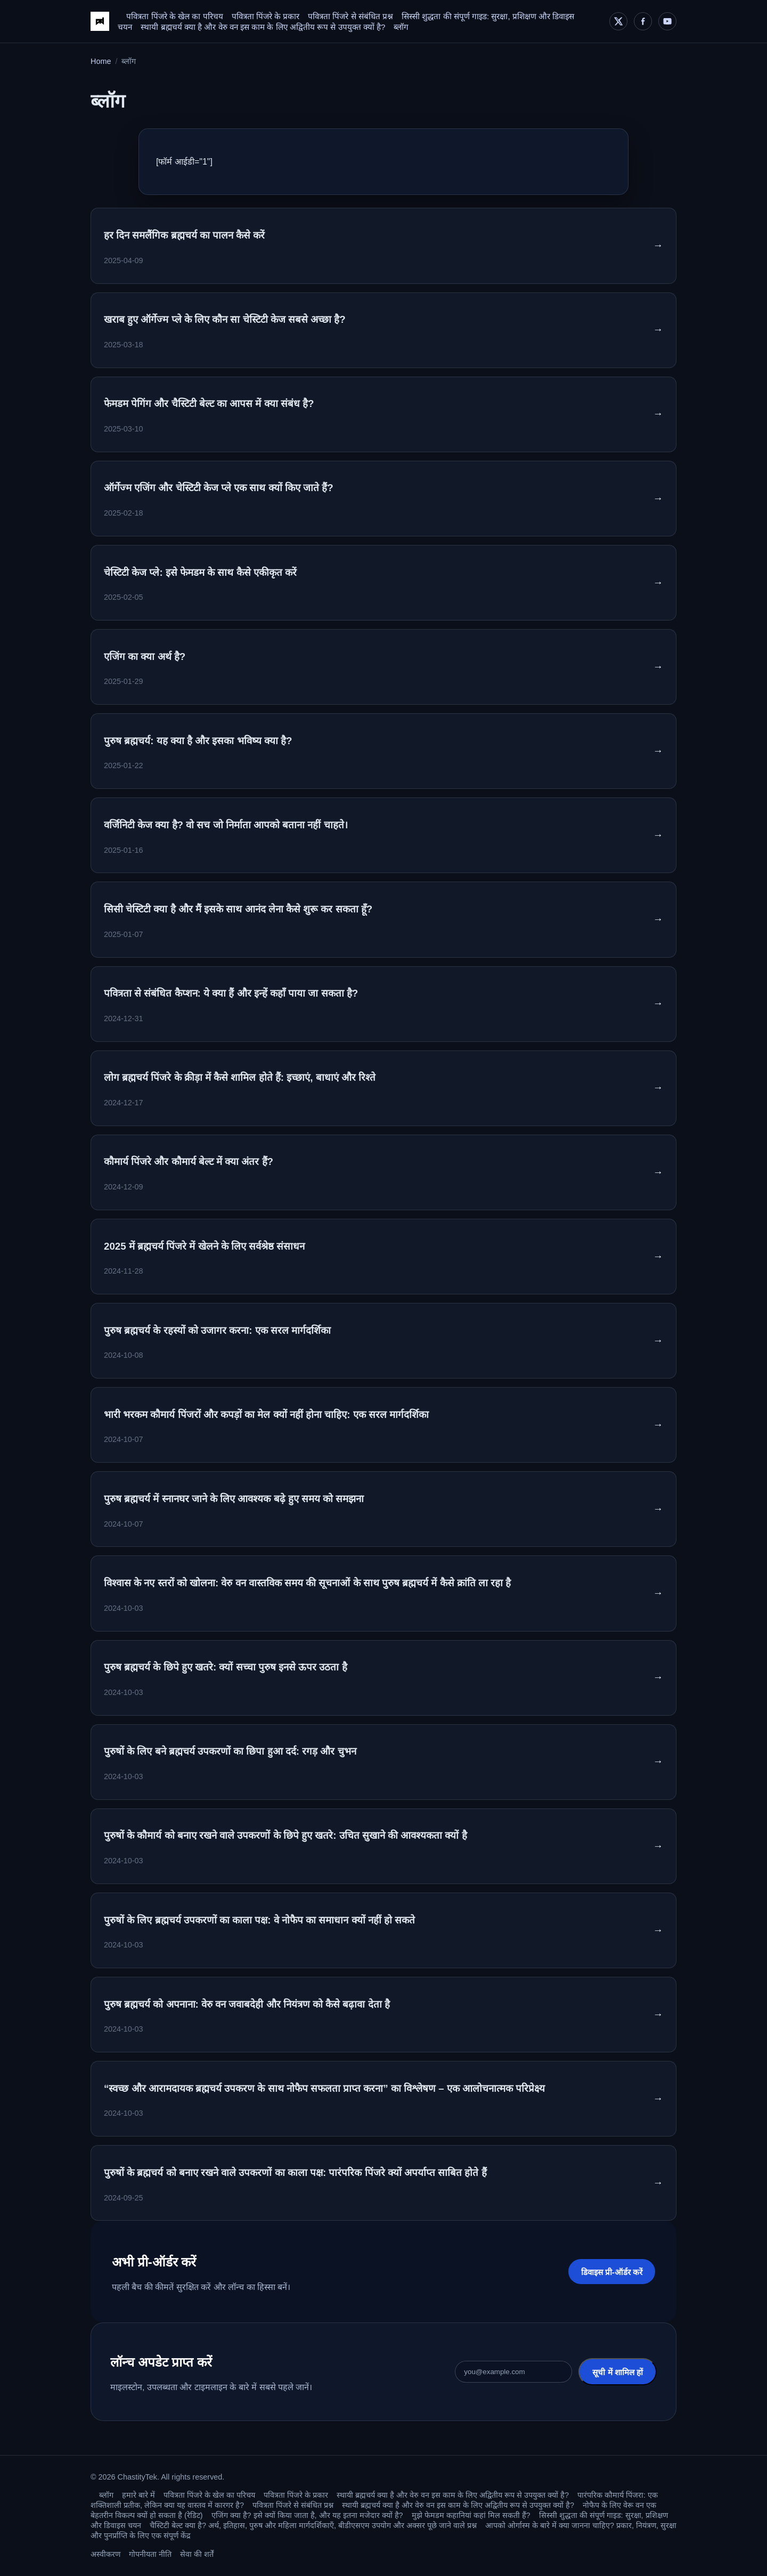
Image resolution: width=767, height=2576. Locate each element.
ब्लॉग (401, 26)
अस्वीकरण (105, 2554)
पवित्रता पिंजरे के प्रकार (266, 16)
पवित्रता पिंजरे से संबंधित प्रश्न (350, 16)
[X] (618, 21)
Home (101, 61)
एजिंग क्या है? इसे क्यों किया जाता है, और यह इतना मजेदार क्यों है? (307, 2515)
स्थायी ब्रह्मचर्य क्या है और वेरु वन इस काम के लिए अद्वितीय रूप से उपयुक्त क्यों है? (263, 26)
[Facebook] (643, 21)
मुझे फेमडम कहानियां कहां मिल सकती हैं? (471, 2515)
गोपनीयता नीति (150, 2554)
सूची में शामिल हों (617, 2372)
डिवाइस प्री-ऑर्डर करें (612, 2272)
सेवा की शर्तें (197, 2554)
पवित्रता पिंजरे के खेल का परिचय (174, 16)
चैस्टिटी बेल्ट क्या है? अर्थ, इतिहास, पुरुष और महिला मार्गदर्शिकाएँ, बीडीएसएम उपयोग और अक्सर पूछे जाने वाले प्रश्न (313, 2525)
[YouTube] (667, 21)
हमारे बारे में (138, 2495)
